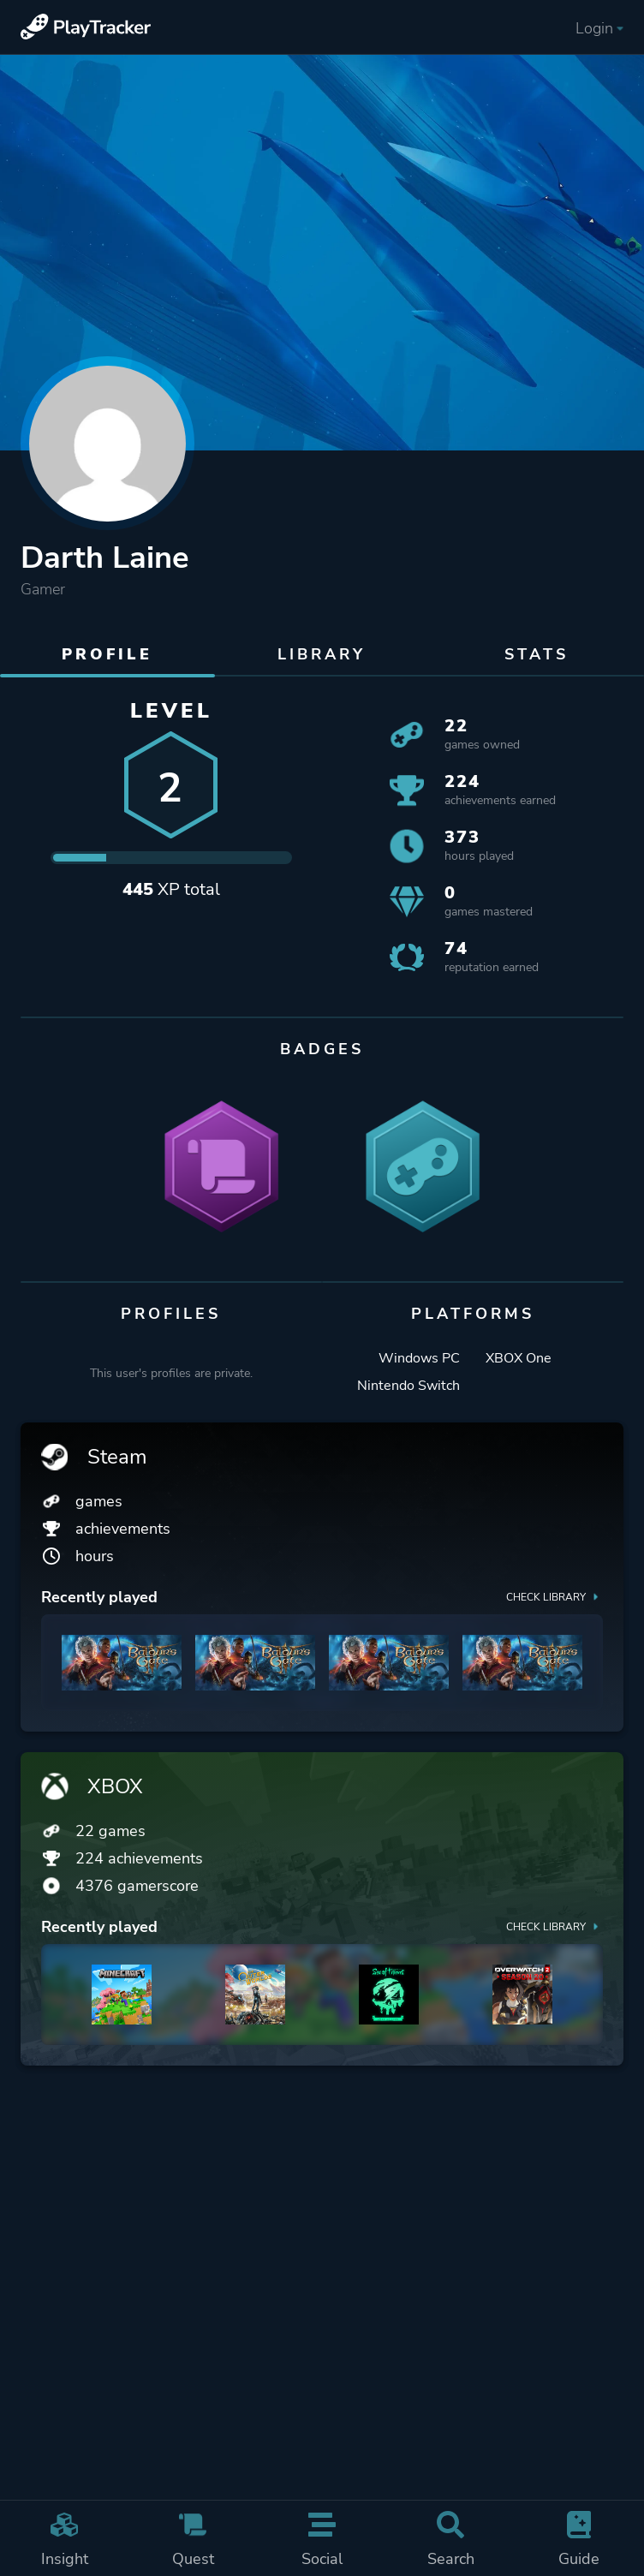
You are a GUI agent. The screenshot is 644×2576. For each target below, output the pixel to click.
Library (321, 654)
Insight (64, 2540)
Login (599, 28)
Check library (554, 1596)
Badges (322, 1049)
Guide (579, 2540)
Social (322, 2540)
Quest (192, 2540)
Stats (536, 654)
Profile (107, 654)
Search (450, 2540)
